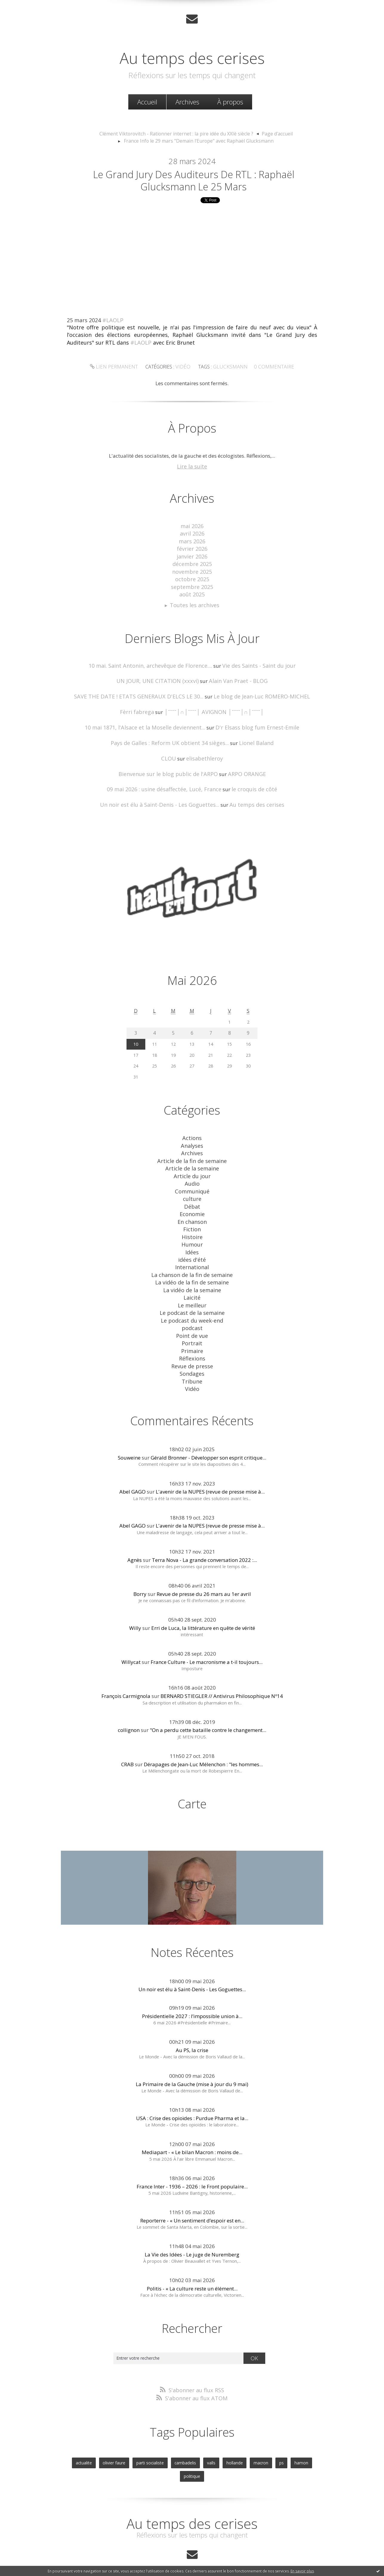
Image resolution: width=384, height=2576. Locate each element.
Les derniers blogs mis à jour (143, 2555)
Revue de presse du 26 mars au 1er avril (204, 1567)
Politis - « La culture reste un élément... (192, 2262)
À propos (230, 101)
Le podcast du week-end (192, 1299)
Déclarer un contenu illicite (100, 2562)
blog (300, 2562)
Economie (192, 1199)
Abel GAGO (132, 1465)
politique (307, 2434)
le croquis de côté (250, 781)
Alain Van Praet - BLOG (235, 676)
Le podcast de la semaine (192, 1292)
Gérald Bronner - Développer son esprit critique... (208, 1431)
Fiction (192, 1213)
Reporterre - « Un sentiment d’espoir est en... (192, 2194)
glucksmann (229, 368)
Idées (192, 1235)
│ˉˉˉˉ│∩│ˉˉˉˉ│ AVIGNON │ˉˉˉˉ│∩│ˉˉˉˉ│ (213, 706)
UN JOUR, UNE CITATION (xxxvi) (160, 676)
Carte (192, 1777)
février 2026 (192, 548)
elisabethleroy (204, 751)
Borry (139, 1567)
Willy (135, 1601)
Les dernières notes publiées (193, 2555)
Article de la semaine (192, 1157)
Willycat (131, 1635)
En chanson (192, 1207)
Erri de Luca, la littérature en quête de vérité (203, 1601)
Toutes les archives (194, 601)
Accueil (147, 101)
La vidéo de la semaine (192, 1270)
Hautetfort (206, 2548)
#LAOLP (112, 322)
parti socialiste (139, 2434)
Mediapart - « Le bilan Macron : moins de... (192, 2125)
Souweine (129, 1431)
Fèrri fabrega (142, 706)
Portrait (192, 1320)
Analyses (192, 1136)
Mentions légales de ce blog (149, 2562)
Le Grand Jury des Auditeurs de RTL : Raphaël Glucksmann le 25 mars (194, 181)
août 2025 (192, 590)
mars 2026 (192, 541)
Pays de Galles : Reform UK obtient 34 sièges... (171, 736)
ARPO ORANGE (242, 766)
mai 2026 (192, 527)
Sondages (192, 1349)
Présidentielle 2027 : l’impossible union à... (192, 1989)
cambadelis (172, 2434)
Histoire (192, 1221)
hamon (282, 2434)
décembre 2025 (192, 562)
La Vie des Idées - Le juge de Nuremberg (192, 2228)
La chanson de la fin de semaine (192, 1256)
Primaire (192, 1327)
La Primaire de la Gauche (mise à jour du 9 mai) (192, 2057)
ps (263, 2434)
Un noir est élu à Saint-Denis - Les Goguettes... (162, 796)
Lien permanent (118, 368)
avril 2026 (192, 534)
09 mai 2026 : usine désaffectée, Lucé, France (166, 781)
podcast (192, 1306)
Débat (192, 1192)
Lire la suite (192, 468)
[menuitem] (147, 101)
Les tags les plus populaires (242, 2555)
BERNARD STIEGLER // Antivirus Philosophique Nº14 (222, 1670)
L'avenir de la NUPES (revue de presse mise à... (210, 1465)
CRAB (127, 1738)
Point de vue (192, 1313)
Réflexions (192, 1334)
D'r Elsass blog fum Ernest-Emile (253, 721)
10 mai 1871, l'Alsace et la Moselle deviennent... (148, 721)
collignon (129, 1704)
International (192, 1249)
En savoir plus (302, 2571)
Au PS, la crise (192, 2023)
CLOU (170, 751)
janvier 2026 (192, 555)
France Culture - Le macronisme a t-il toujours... (207, 1635)
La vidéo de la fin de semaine (192, 1263)
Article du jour (192, 1164)
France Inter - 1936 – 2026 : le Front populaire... (192, 2160)
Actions (192, 1128)
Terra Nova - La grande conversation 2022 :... (204, 1533)
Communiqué (192, 1178)
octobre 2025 (192, 576)
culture (192, 1185)
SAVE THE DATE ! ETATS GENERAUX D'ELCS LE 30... (142, 691)
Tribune (192, 1355)
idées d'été (192, 1242)
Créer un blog (180, 2548)
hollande (219, 2434)
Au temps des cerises (192, 56)
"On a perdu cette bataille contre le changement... (208, 1704)
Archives (187, 101)
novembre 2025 (192, 569)
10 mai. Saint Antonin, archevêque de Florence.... (153, 661)
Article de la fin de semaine (192, 1150)
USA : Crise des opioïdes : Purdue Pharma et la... (192, 2091)
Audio (192, 1171)
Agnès (134, 1533)
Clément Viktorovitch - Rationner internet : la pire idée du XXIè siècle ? (177, 133)
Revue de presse (192, 1341)
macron (244, 2434)
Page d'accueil (270, 133)
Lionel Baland (251, 736)
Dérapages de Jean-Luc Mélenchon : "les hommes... (203, 1738)
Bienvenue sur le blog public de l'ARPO (169, 766)
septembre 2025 (192, 583)
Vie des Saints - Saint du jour (253, 661)
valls (197, 2434)
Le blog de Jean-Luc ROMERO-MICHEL (256, 691)
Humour (192, 1228)
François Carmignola (125, 1670)
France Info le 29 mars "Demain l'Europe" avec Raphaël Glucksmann (198, 140)
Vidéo (184, 368)
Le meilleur (192, 1284)
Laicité (192, 1278)
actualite (76, 2434)
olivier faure (105, 2434)
